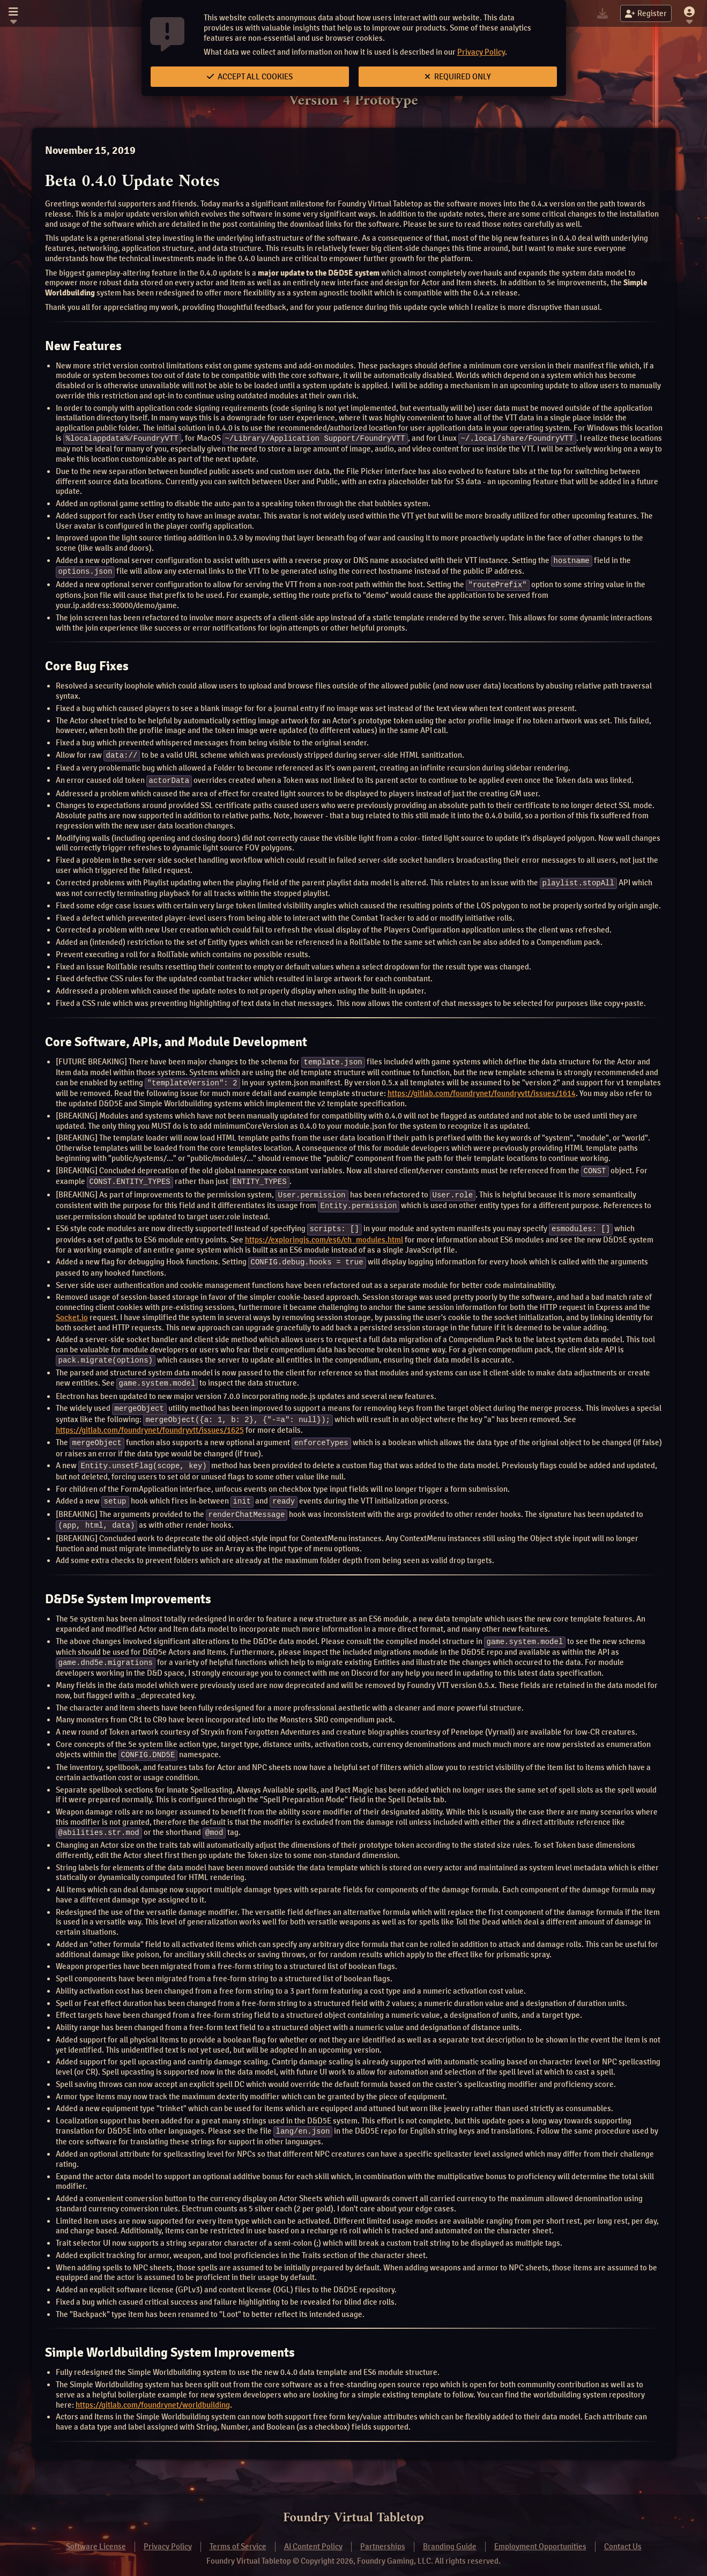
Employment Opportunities (540, 2535)
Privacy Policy (481, 52)
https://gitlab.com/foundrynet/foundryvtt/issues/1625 (150, 1422)
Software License (96, 2535)
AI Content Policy (313, 2535)
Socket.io (72, 1311)
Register (646, 13)
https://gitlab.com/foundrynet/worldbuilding (153, 2393)
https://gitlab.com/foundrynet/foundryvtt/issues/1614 (482, 1090)
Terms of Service (238, 2535)
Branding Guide (450, 2535)
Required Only (458, 77)
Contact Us (623, 2535)
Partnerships (382, 2535)
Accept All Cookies (250, 77)
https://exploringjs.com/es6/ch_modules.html (324, 1234)
